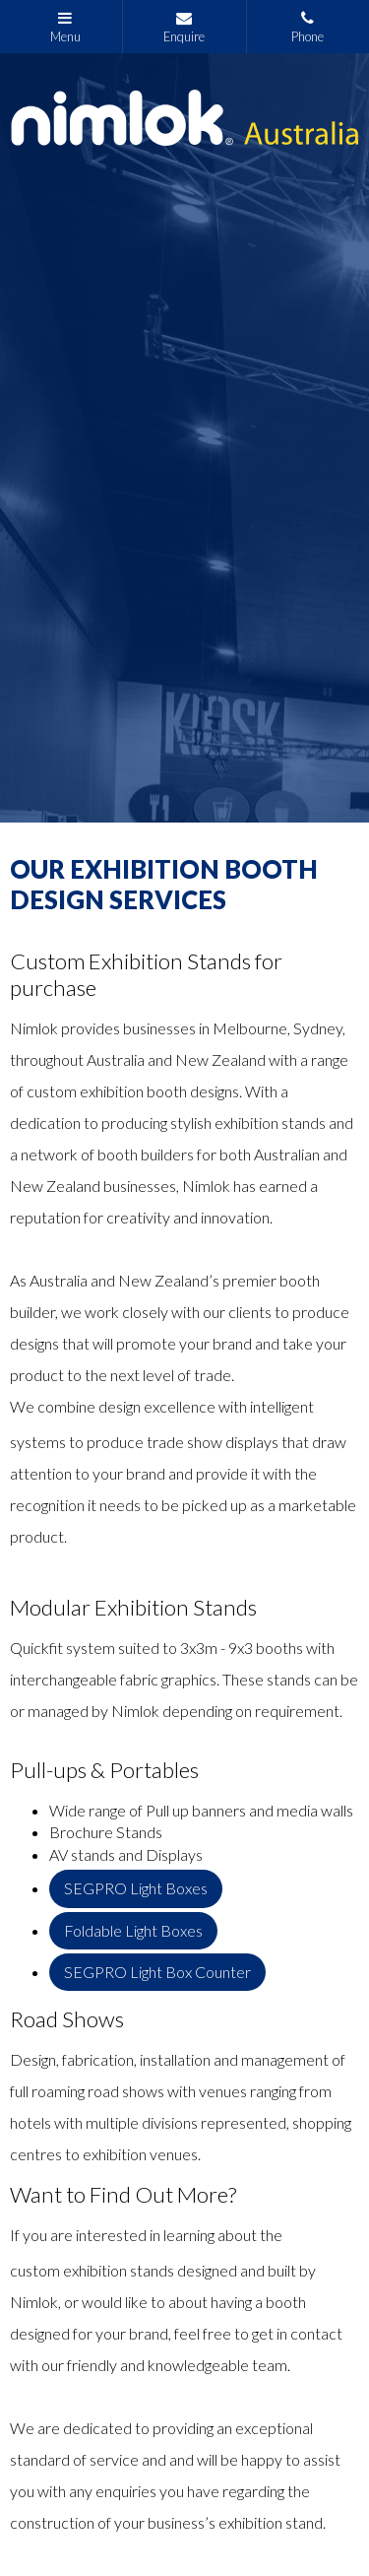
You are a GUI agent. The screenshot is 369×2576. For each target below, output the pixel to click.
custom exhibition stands (92, 2270)
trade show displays (212, 1441)
